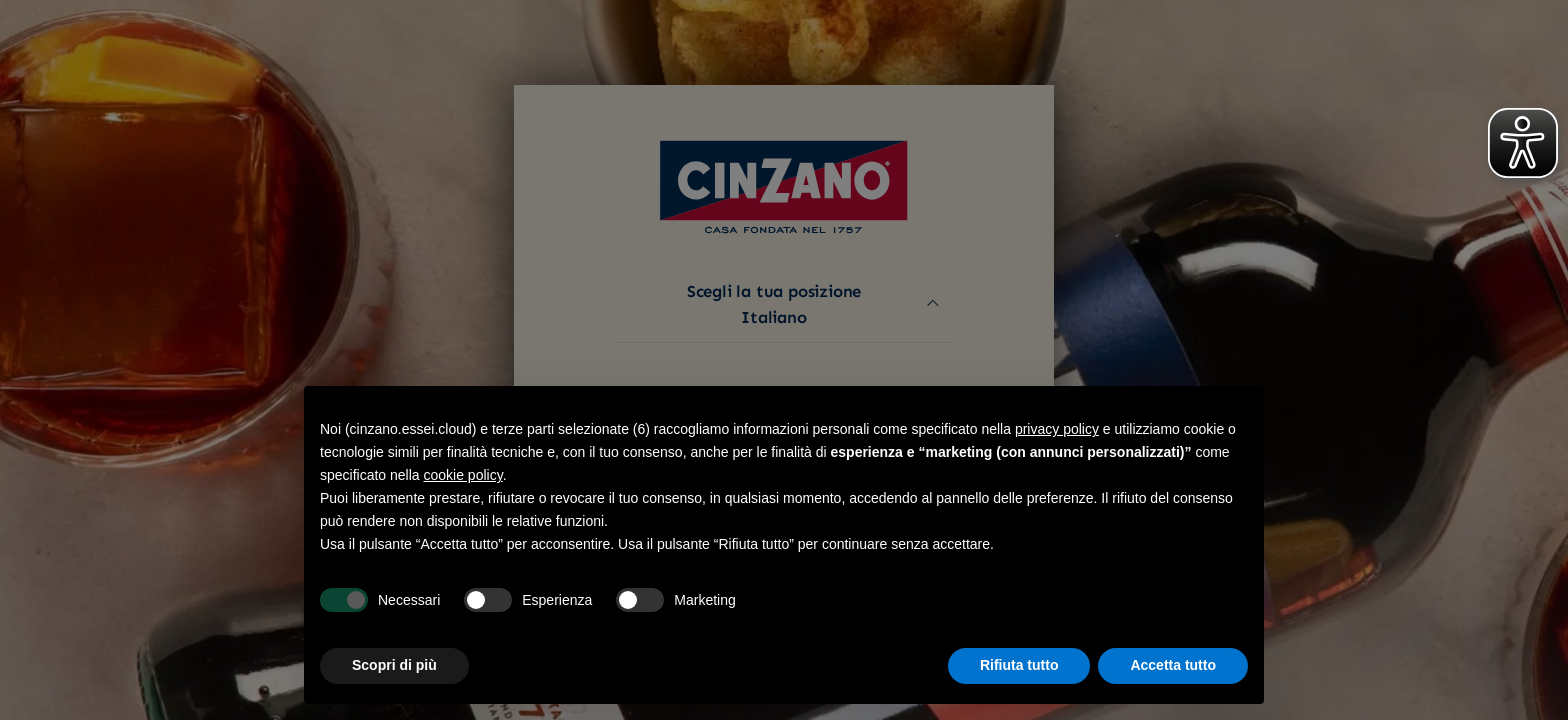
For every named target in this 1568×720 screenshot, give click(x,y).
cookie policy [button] (463, 475)
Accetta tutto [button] (1173, 665)
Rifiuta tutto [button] (1019, 665)
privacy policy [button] (1057, 429)
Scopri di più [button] (394, 665)
